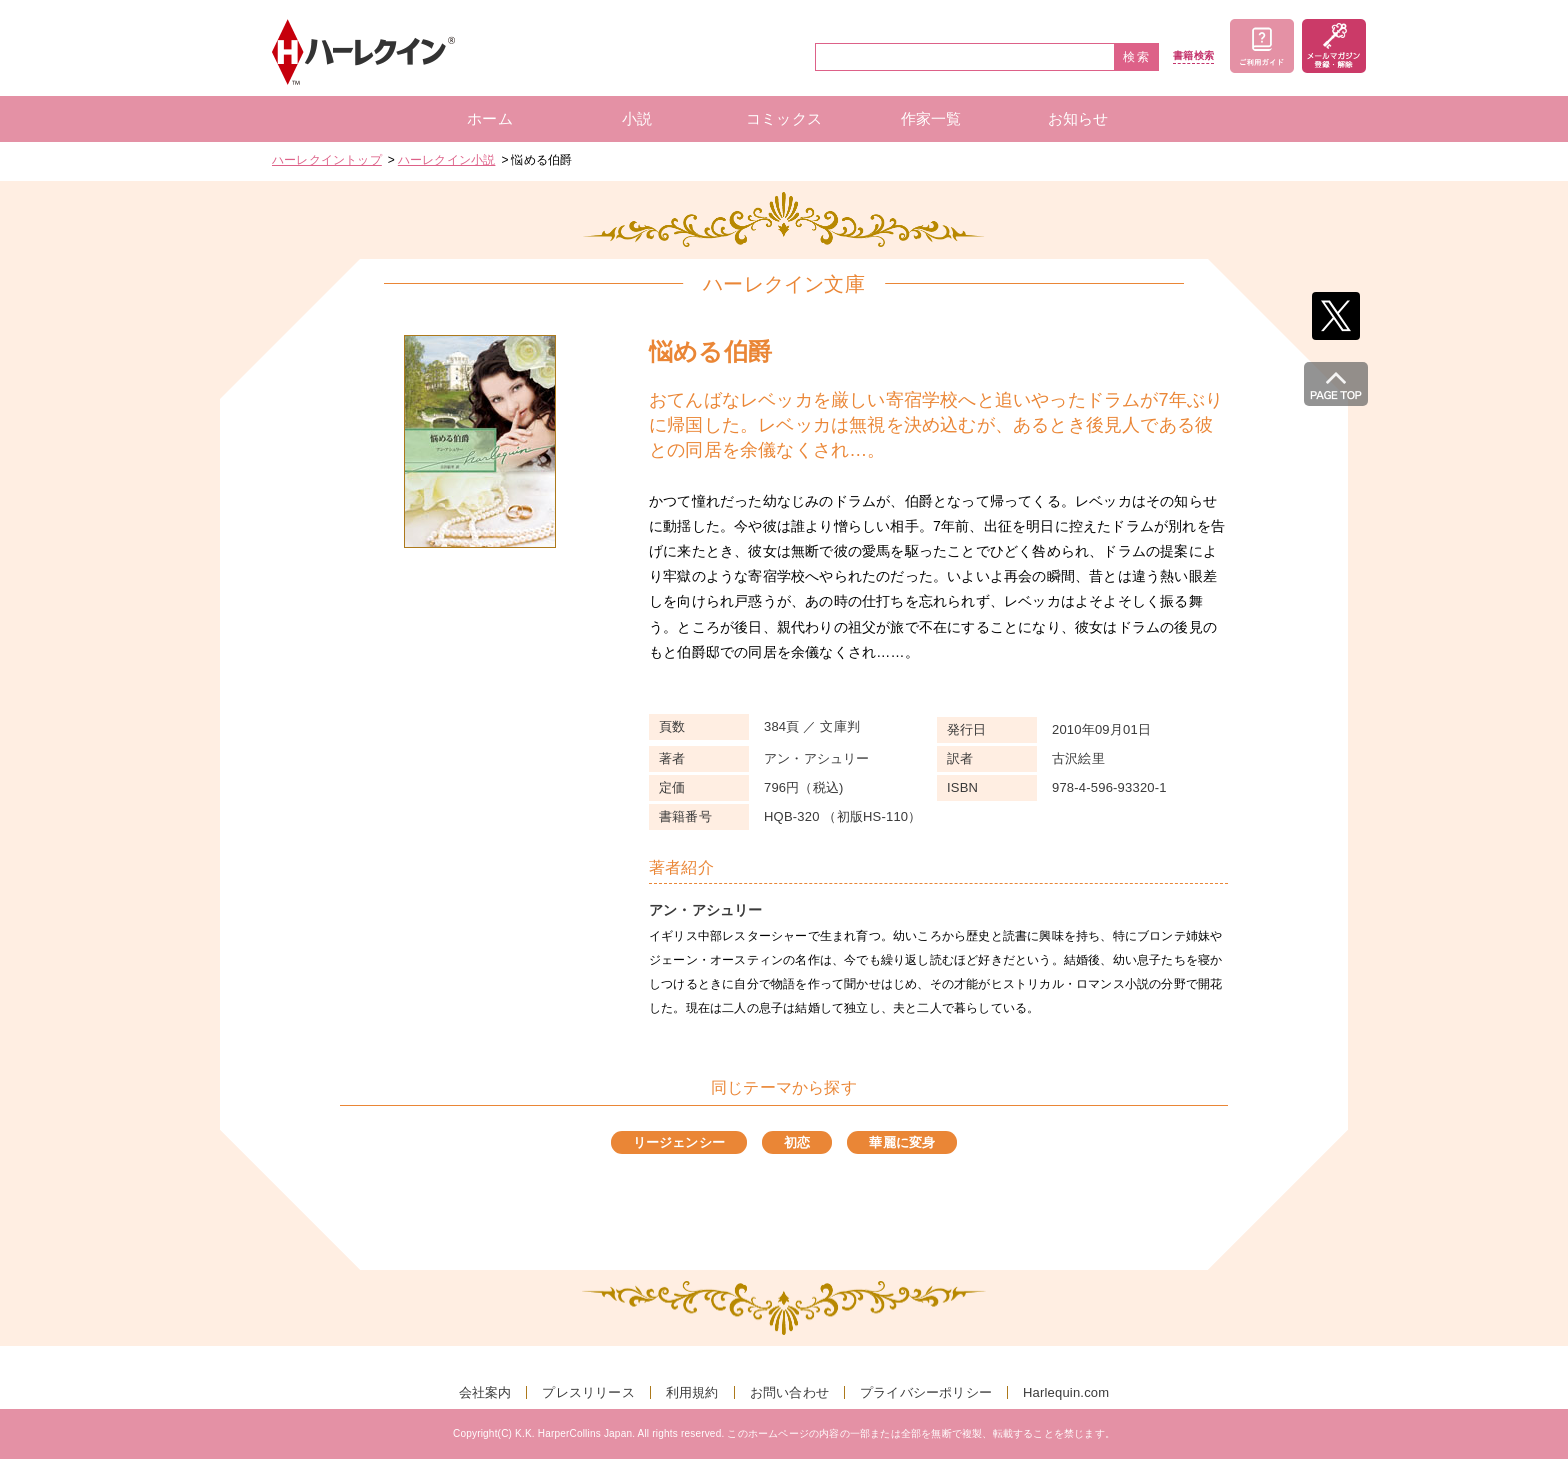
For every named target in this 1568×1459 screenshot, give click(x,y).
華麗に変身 (902, 1142)
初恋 (797, 1142)
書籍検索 (1193, 56)
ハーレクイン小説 (447, 160)
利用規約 (692, 1392)
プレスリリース (588, 1392)
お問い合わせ (789, 1392)
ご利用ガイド (1262, 46)
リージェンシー (679, 1142)
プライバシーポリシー (926, 1392)
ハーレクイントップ (327, 160)
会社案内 (485, 1392)
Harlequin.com (1066, 1392)
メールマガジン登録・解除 (1334, 46)
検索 (1137, 57)
